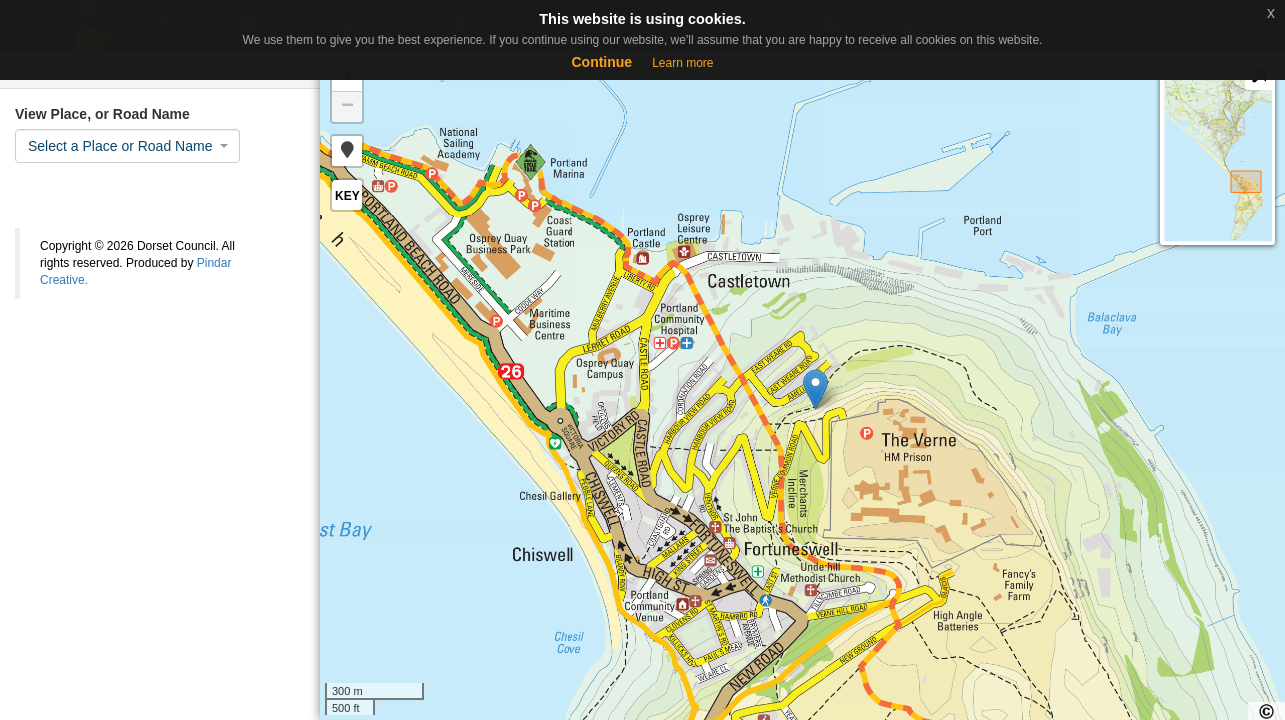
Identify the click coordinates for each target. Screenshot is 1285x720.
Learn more (682, 63)
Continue (601, 62)
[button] (347, 151)
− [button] (347, 107)
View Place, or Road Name (102, 114)
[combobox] (127, 146)
